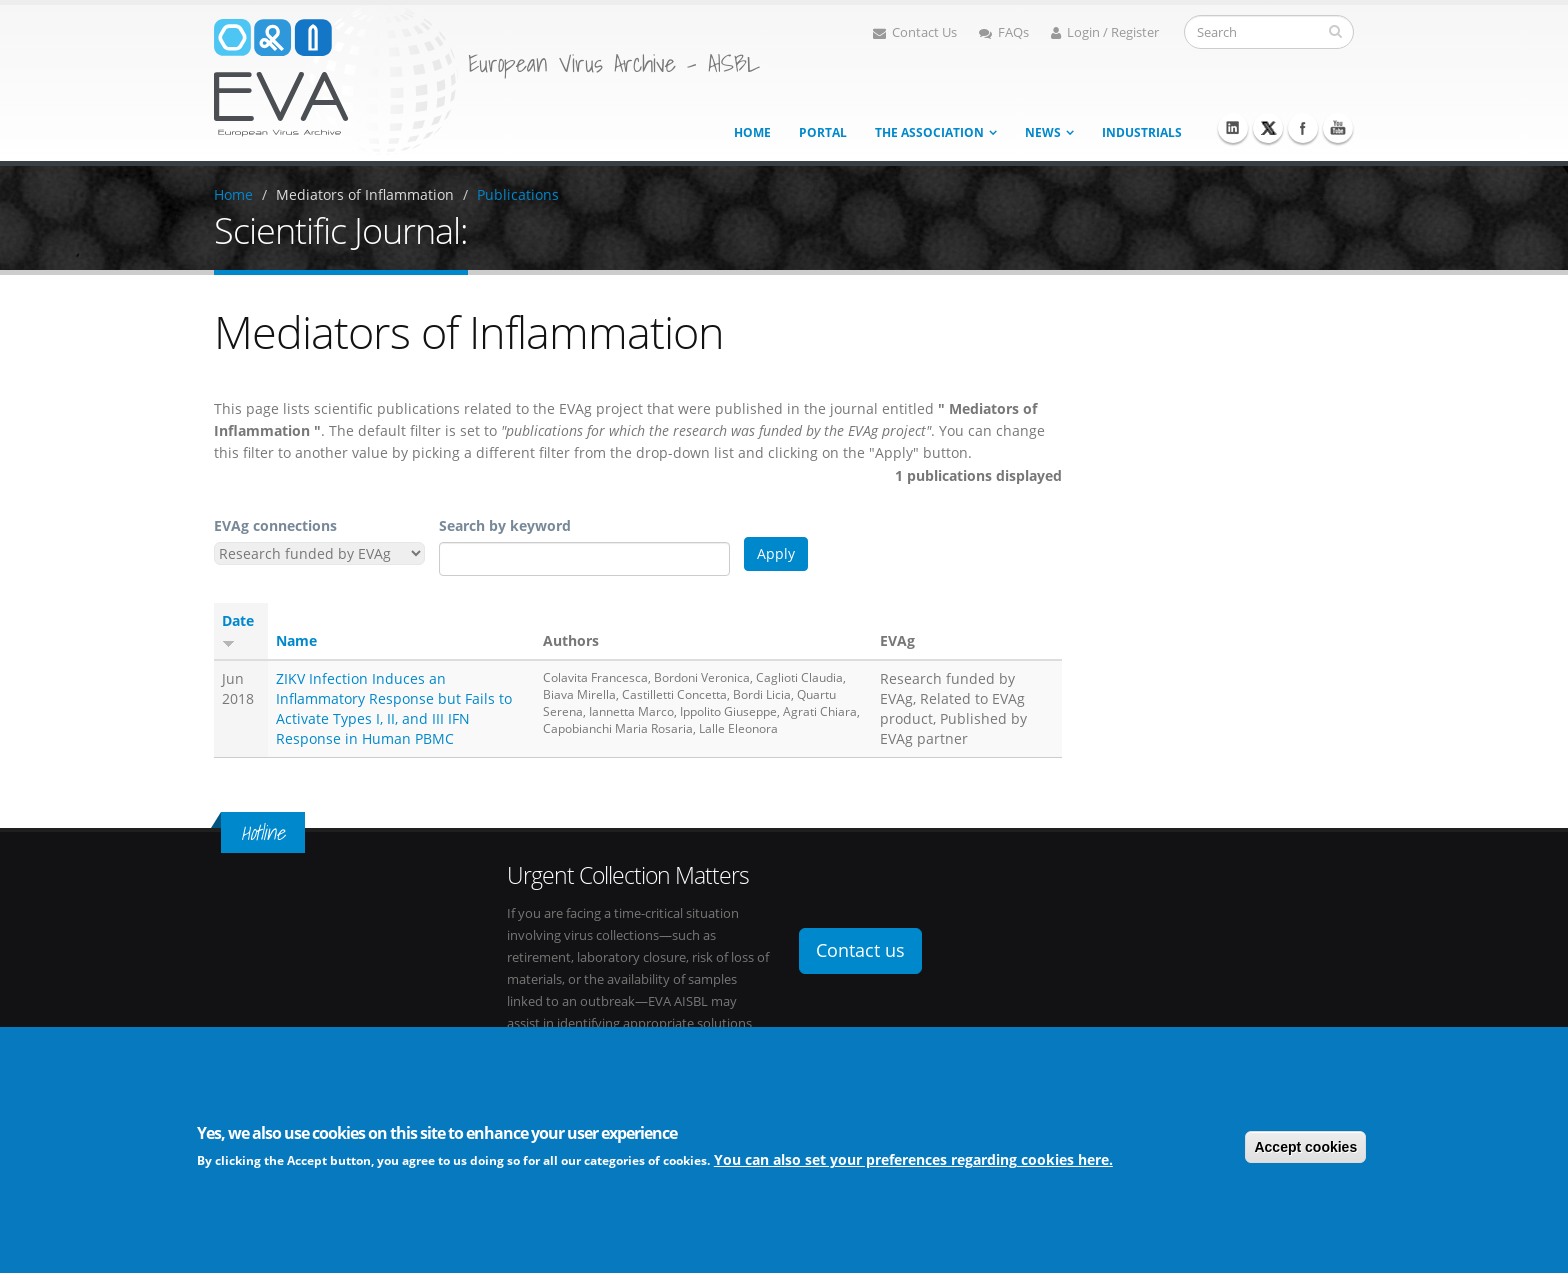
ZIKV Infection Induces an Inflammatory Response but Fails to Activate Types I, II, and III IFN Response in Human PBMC (394, 708)
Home (752, 132)
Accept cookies (1305, 1149)
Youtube (1338, 128)
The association (929, 132)
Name (296, 640)
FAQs (1004, 32)
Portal (823, 132)
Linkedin (1233, 128)
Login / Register (1105, 32)
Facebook (1303, 128)
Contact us (860, 950)
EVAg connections (275, 525)
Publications (518, 194)
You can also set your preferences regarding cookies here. (913, 1161)
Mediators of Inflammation (365, 194)
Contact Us (915, 32)
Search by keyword (505, 525)
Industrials (1142, 132)
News (1043, 132)
